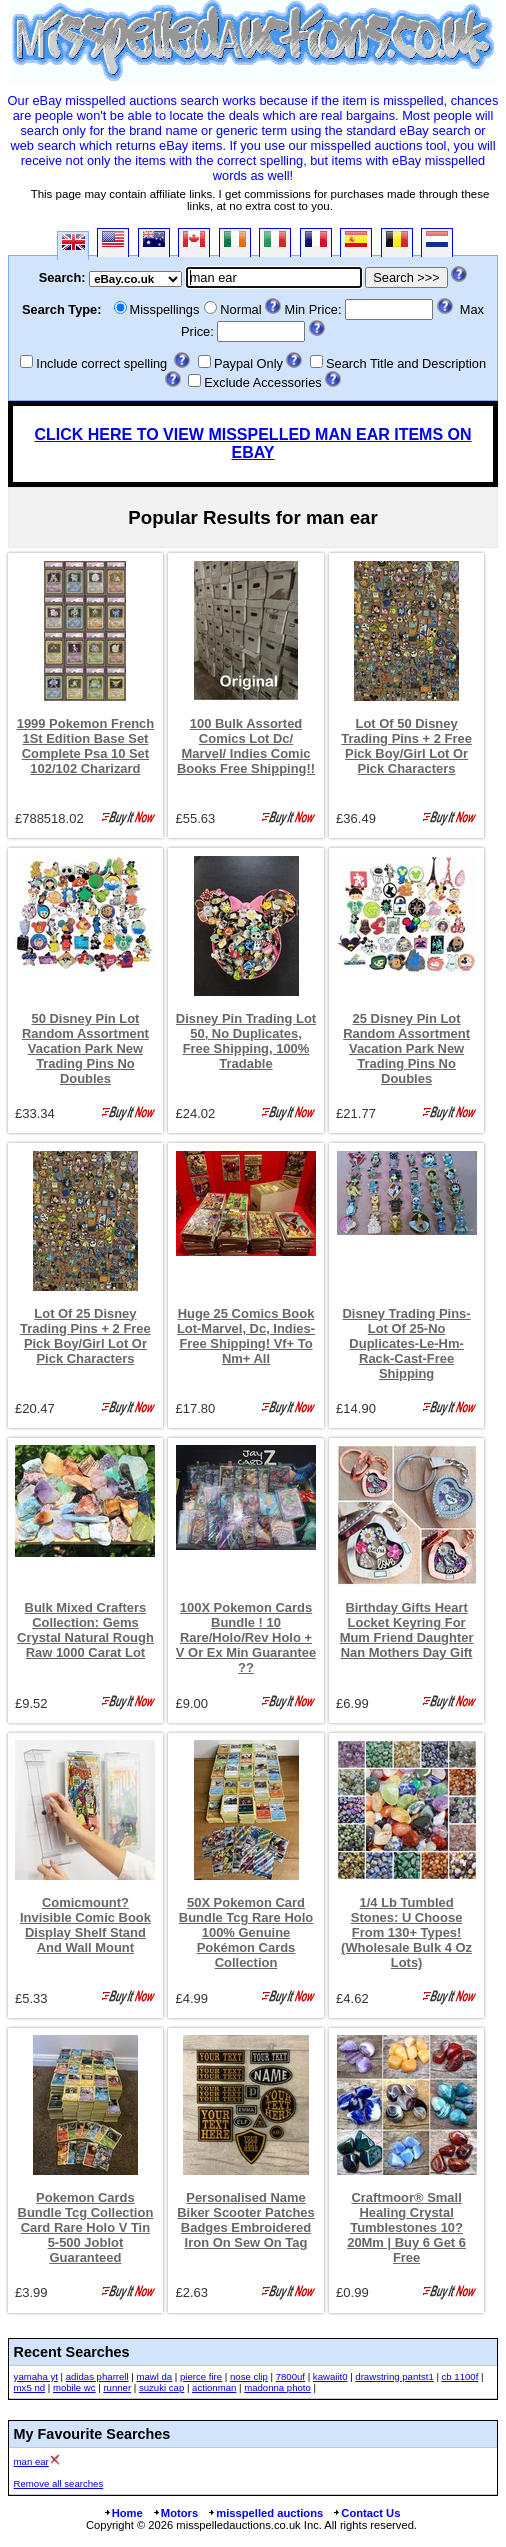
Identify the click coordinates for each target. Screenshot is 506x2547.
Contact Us (366, 2513)
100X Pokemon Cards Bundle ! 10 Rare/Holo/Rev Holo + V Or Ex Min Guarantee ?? (246, 1637)
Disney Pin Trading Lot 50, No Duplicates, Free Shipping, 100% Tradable (246, 1041)
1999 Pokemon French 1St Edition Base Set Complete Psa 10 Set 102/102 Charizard (86, 746)
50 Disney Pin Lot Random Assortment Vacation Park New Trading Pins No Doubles (85, 1048)
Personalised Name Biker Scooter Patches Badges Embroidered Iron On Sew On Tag (246, 2220)
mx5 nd (29, 2387)
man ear (31, 2461)
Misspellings (165, 309)
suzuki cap (161, 2387)
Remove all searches (59, 2483)
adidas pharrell (97, 2376)
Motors (175, 2513)
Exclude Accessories (262, 382)
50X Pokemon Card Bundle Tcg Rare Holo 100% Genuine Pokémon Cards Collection (246, 1932)
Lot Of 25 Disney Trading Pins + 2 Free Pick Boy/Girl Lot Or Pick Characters (85, 1336)
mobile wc (74, 2387)
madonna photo (277, 2387)
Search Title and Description (406, 363)
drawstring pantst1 (394, 2376)
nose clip (249, 2376)
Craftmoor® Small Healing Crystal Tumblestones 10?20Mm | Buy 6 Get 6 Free (406, 2227)
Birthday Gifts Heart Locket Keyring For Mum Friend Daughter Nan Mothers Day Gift (407, 1630)
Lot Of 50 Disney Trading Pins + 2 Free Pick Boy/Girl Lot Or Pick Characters (406, 746)
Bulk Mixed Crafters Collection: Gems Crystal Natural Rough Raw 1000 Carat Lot (85, 1630)
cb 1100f (460, 2376)
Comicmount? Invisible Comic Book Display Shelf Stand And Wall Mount (85, 1925)
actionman (214, 2387)
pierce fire (201, 2376)
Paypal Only (248, 363)
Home (123, 2513)
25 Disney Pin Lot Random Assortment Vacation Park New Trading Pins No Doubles (406, 1048)
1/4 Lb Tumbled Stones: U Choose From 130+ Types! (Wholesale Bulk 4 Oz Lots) (406, 1932)
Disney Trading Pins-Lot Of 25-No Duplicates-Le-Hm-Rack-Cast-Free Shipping (407, 1343)
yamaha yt (36, 2376)
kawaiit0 (330, 2376)
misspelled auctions (265, 2513)
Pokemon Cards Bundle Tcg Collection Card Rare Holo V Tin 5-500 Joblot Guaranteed (86, 2227)
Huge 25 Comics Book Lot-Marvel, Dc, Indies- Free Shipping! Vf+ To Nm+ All (246, 1336)
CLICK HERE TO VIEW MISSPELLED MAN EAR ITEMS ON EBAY (252, 443)
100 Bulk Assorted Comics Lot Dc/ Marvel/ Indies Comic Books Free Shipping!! (246, 746)
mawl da (154, 2376)
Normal (240, 309)
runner (117, 2387)
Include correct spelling (101, 363)
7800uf (290, 2376)
